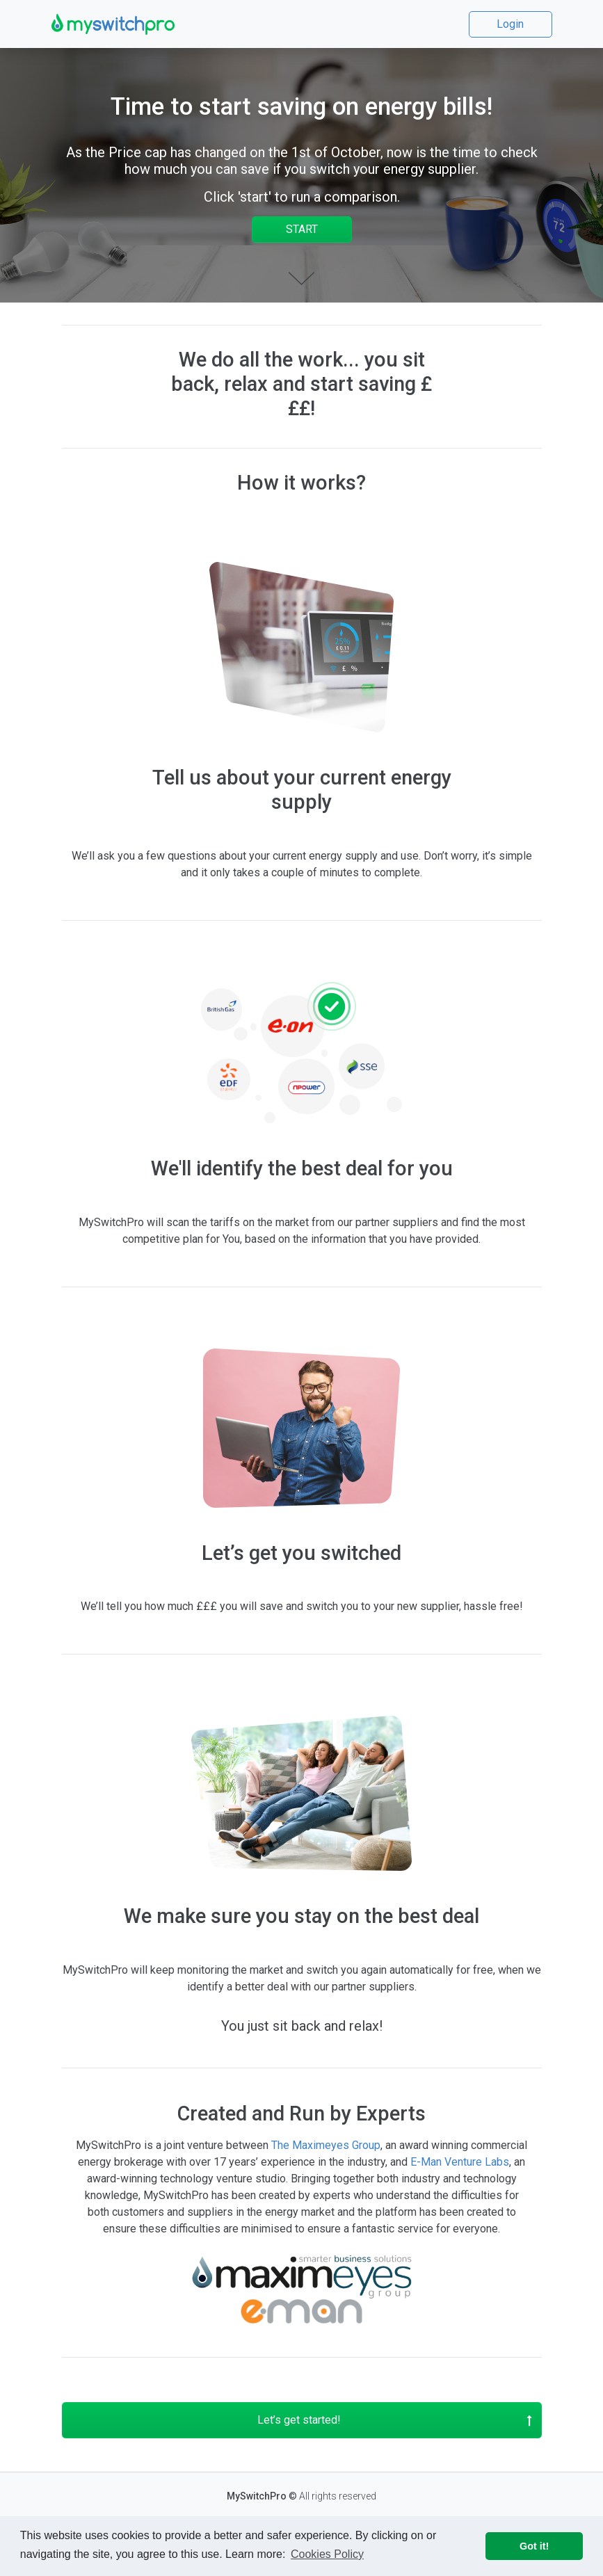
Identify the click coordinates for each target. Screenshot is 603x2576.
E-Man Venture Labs (459, 2161)
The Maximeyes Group (325, 2145)
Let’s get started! (394, 2419)
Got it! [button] (534, 2546)
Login (510, 24)
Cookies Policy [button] (327, 2554)
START (302, 229)
